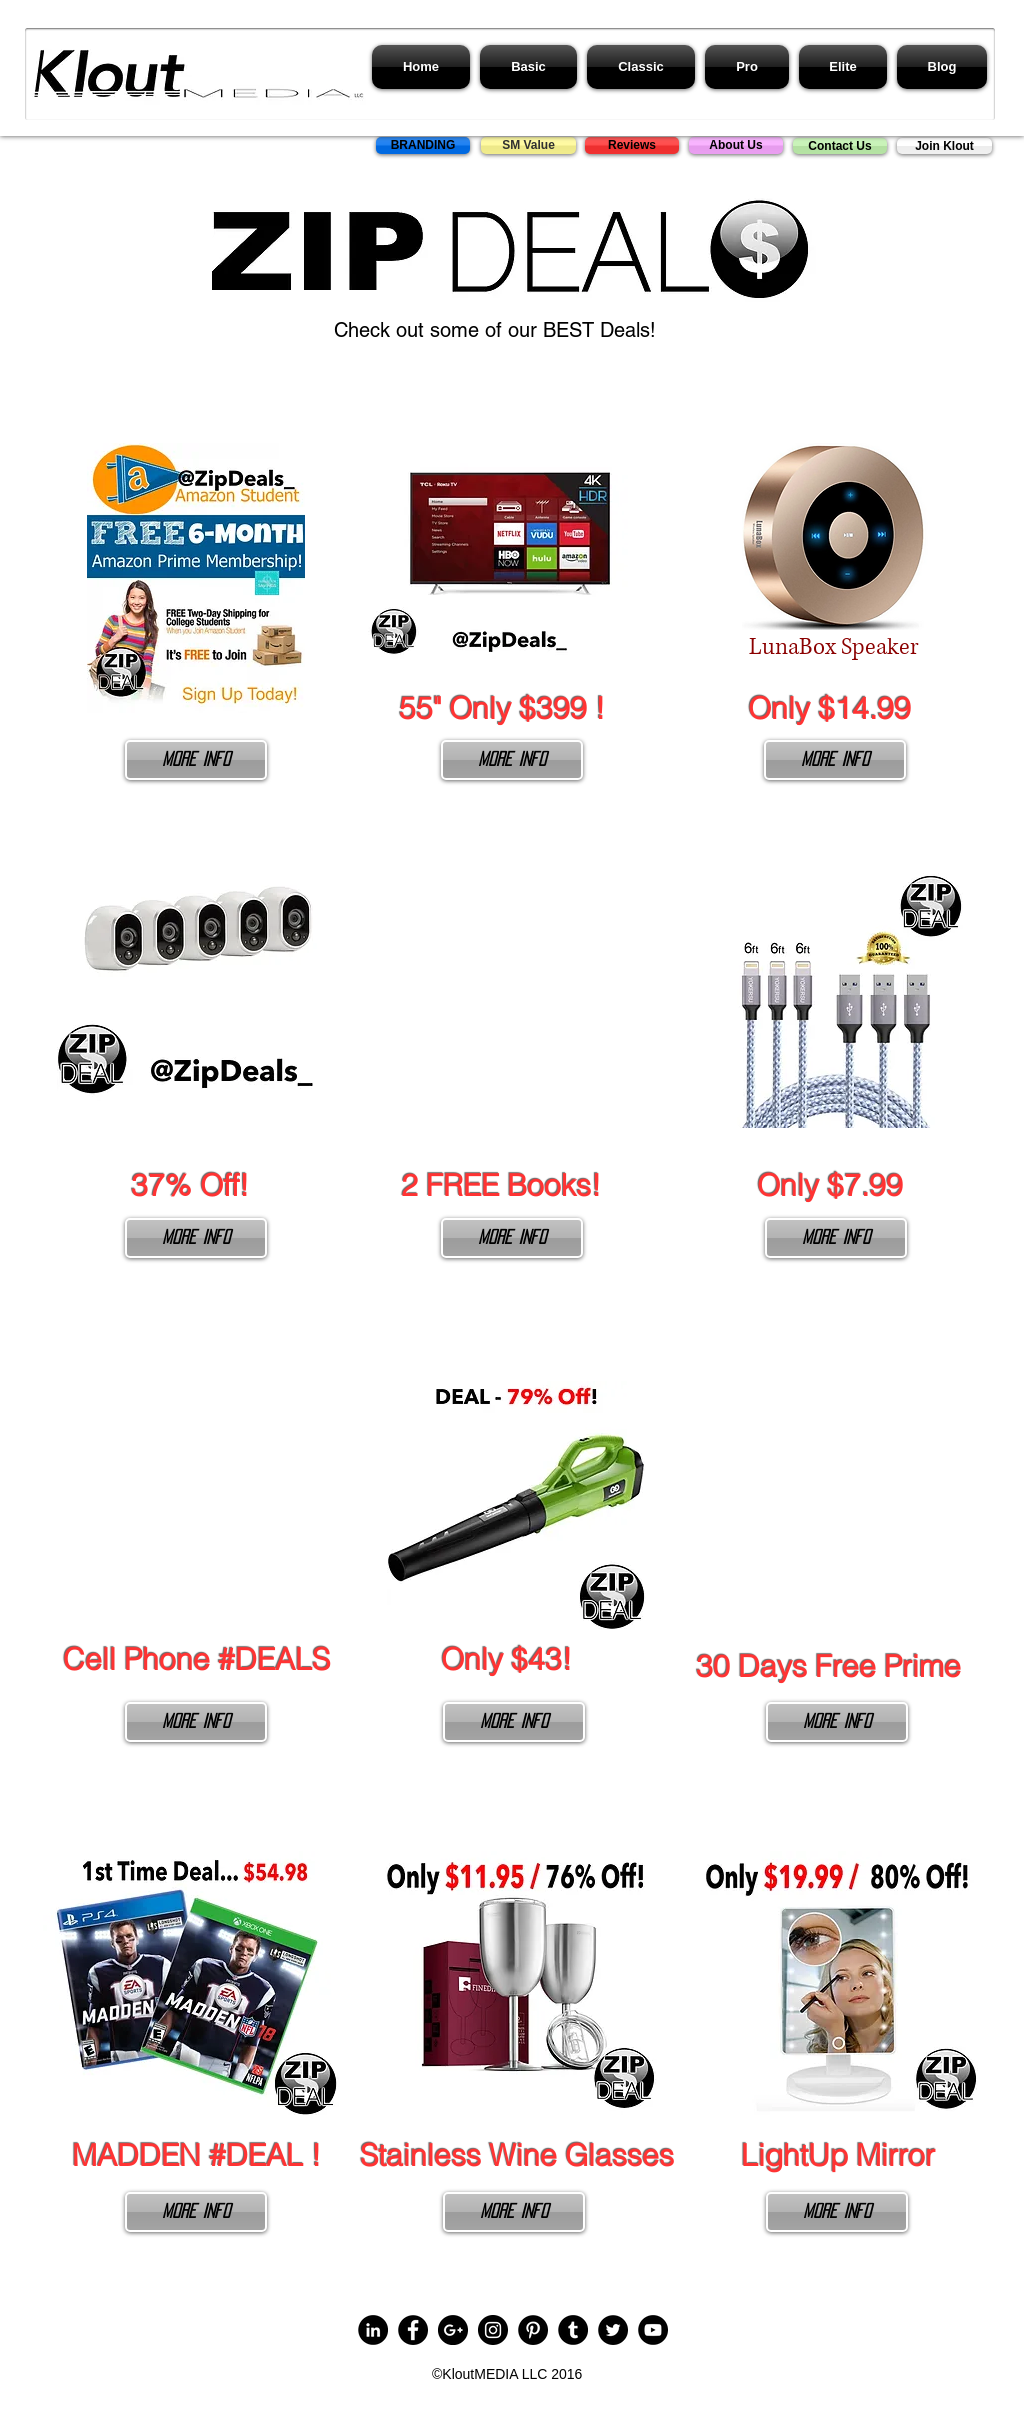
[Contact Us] (840, 146)
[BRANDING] (423, 145)
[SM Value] (528, 145)
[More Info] (196, 760)
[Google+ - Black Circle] (453, 2330)
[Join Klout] (944, 146)
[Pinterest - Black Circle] (533, 2330)
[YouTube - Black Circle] (653, 2330)
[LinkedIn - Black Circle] (373, 2330)
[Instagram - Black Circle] (493, 2330)
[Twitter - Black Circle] (613, 2330)
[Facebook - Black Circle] (413, 2330)
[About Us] (736, 145)
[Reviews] (632, 145)
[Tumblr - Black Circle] (573, 2330)
